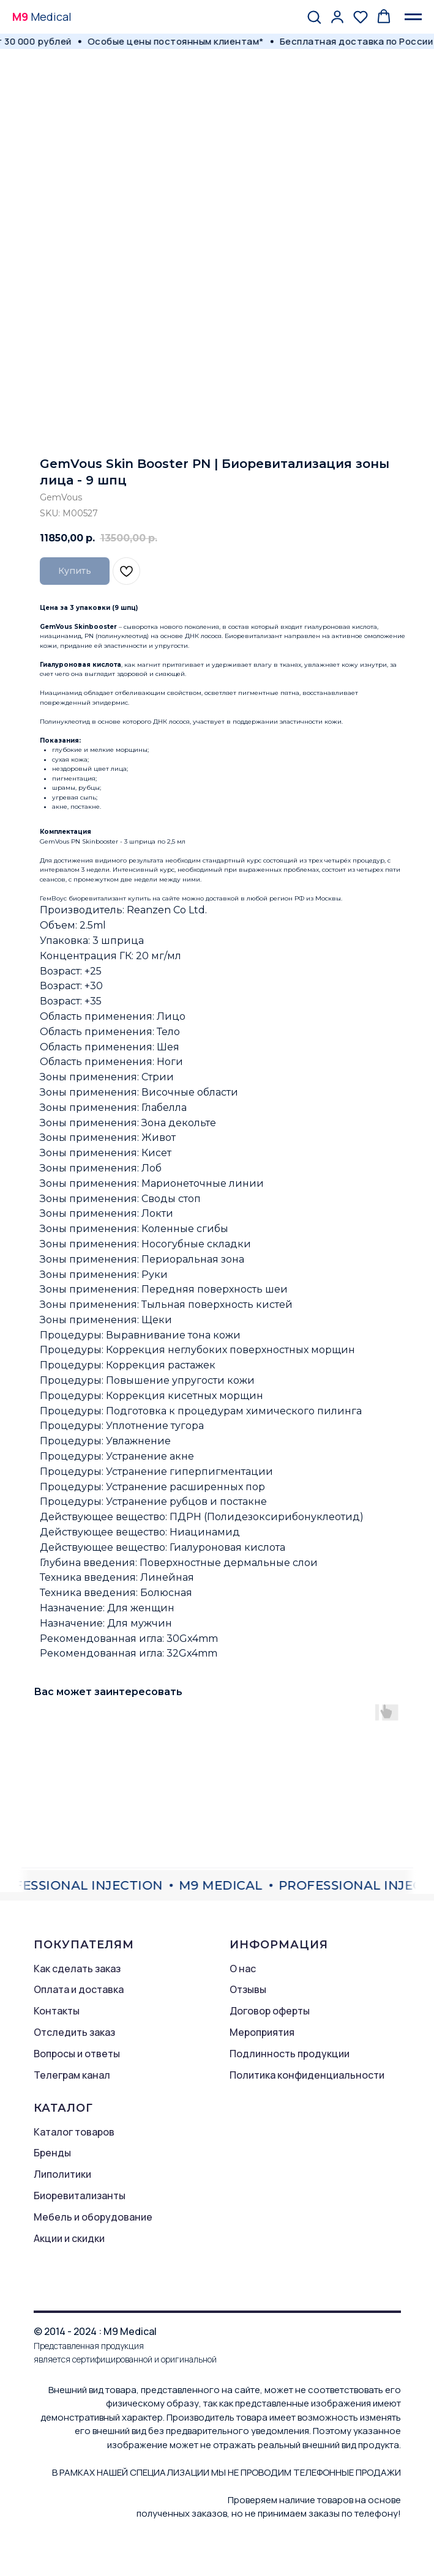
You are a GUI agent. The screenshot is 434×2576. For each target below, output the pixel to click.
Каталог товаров (74, 2132)
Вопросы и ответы (77, 2053)
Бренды (52, 2152)
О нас (243, 1968)
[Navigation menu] (413, 17)
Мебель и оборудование (93, 2217)
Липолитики (62, 2174)
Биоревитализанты (79, 2195)
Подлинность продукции (290, 2053)
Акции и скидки (69, 2238)
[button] (314, 16)
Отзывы (248, 1989)
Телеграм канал (72, 2075)
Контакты (57, 2010)
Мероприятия (262, 2032)
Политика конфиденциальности (307, 2075)
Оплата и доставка (79, 1989)
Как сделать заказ (77, 1968)
